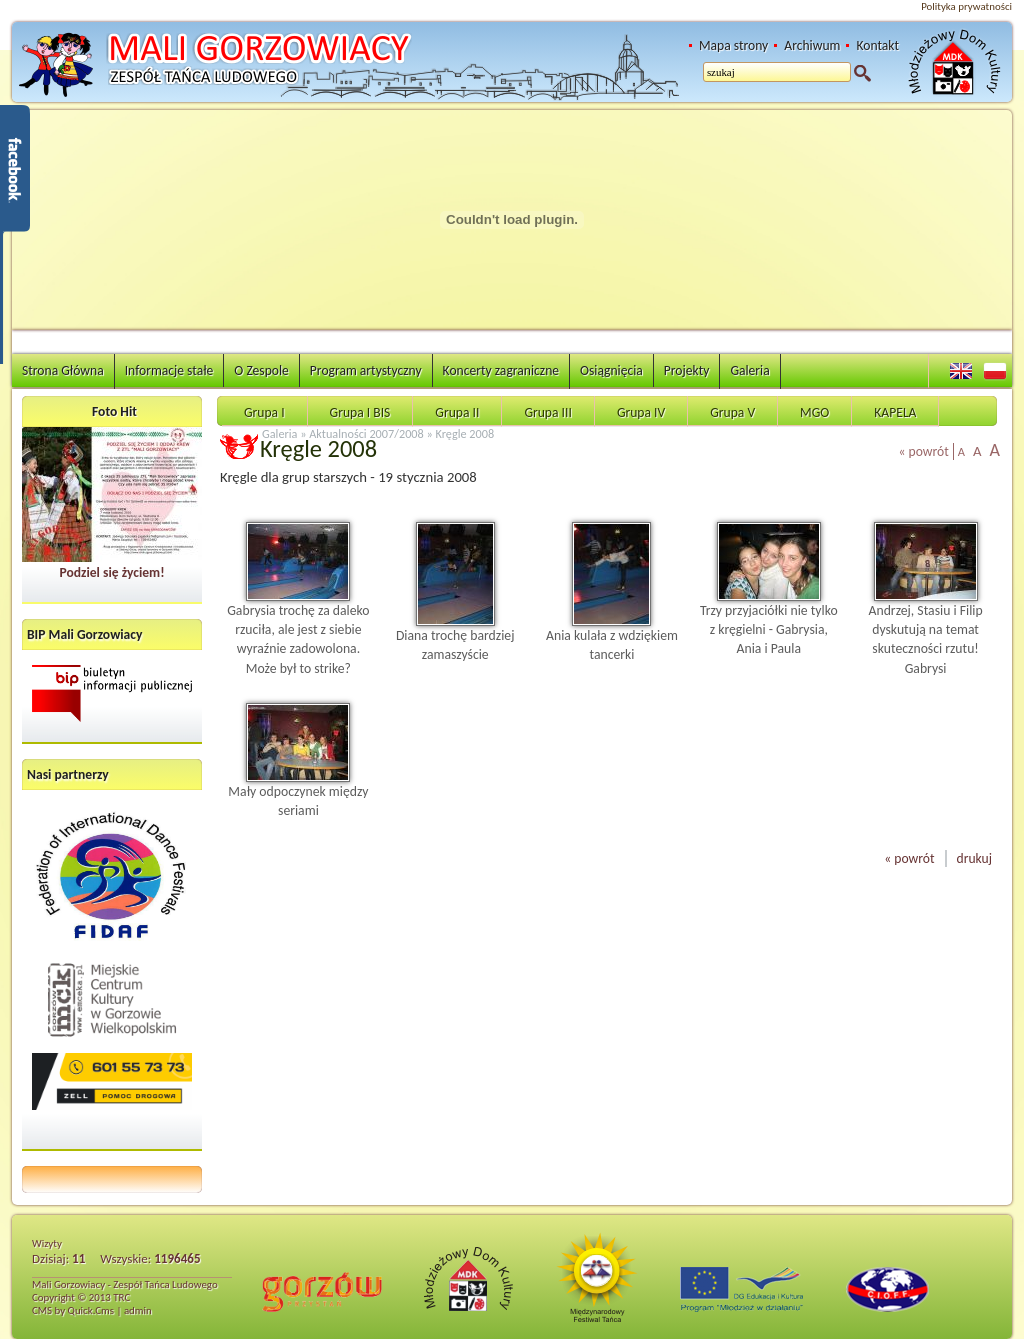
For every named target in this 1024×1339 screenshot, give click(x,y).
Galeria (749, 370)
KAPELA (895, 412)
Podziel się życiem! (111, 572)
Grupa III (547, 412)
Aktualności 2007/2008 (366, 433)
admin (138, 1310)
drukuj (974, 858)
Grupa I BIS (360, 412)
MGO (814, 412)
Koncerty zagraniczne (501, 370)
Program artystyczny (366, 370)
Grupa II (457, 412)
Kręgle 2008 (465, 433)
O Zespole (261, 370)
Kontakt (877, 45)
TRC (121, 1297)
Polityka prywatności (966, 6)
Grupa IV (641, 412)
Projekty (687, 370)
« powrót (924, 451)
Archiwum (812, 45)
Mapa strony (733, 45)
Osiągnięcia (611, 370)
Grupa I (264, 412)
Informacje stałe (169, 370)
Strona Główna (63, 370)
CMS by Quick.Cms (73, 1310)
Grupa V (732, 412)
